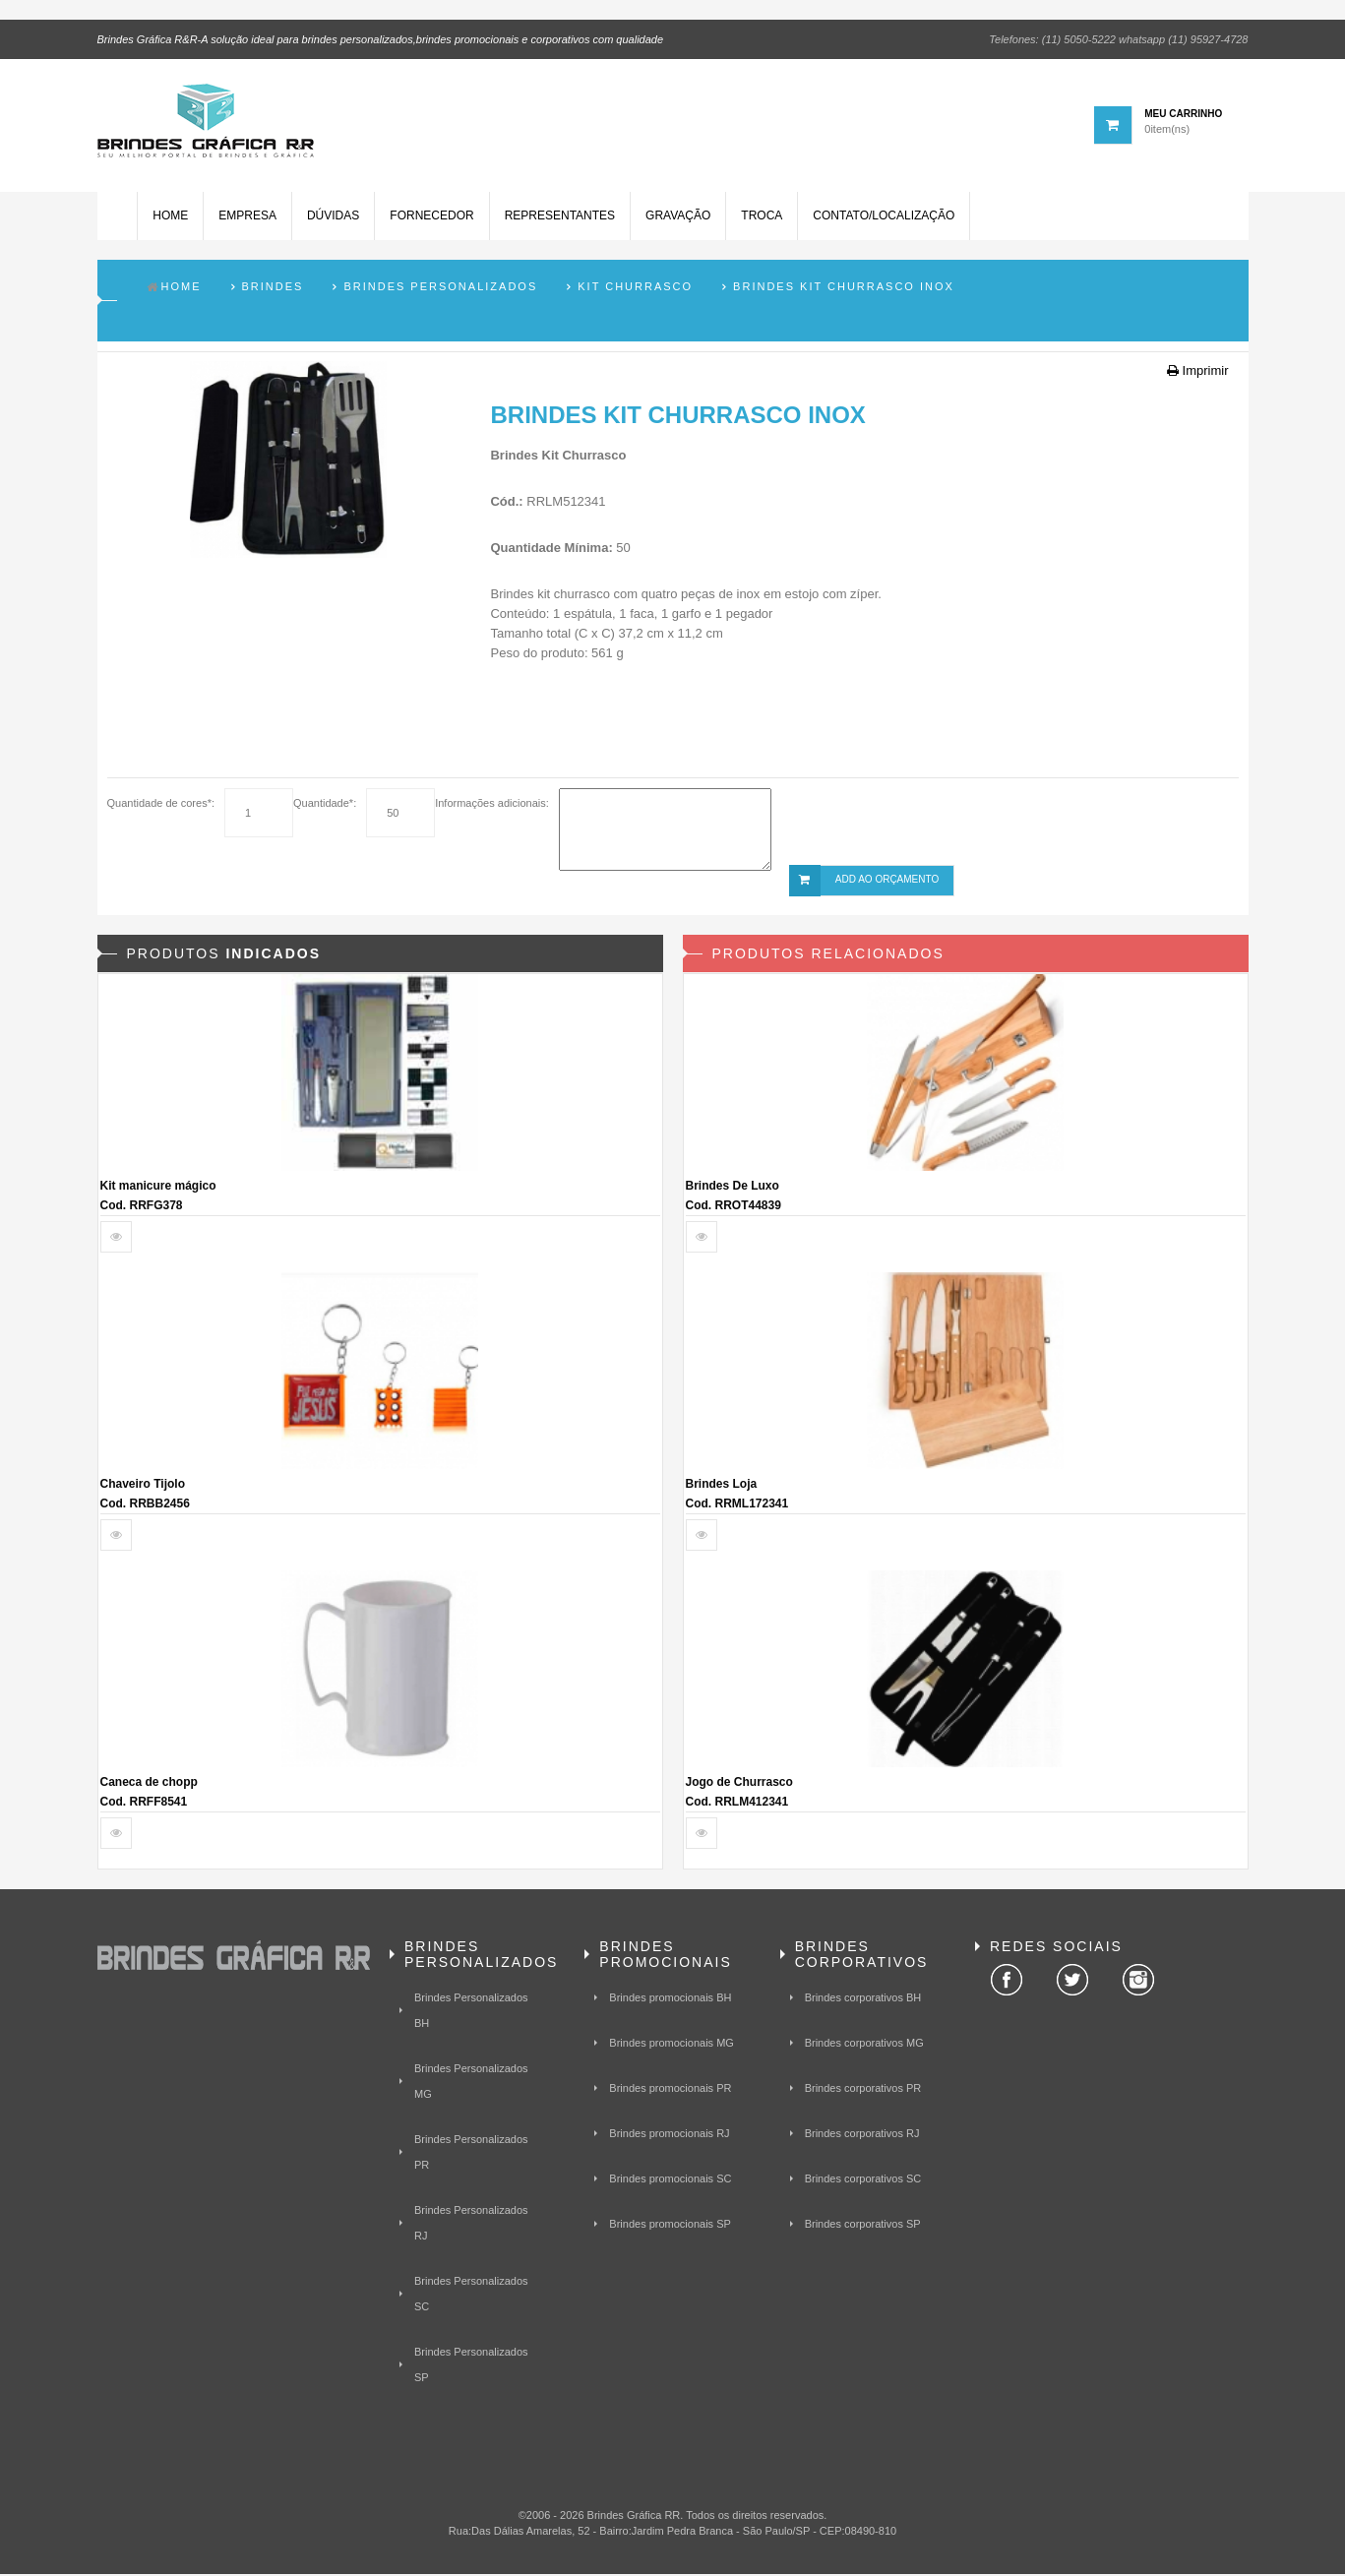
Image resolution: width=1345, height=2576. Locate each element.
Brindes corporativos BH (863, 2000)
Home (170, 219)
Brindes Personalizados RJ (471, 2225)
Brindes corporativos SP (863, 2227)
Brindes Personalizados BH (471, 2013)
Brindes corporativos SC (863, 2181)
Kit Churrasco (635, 289)
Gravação (676, 219)
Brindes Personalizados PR (471, 2155)
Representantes (559, 219)
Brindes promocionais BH (670, 2000)
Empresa (247, 219)
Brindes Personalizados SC (471, 2296)
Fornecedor (431, 219)
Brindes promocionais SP (670, 2227)
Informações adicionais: (492, 806)
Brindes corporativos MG (864, 2046)
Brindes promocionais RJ (669, 2136)
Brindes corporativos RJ (862, 2136)
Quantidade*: (324, 806)
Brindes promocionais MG (671, 2046)
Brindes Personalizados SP (471, 2367)
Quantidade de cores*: (160, 806)
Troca (761, 219)
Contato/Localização (883, 219)
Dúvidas (332, 219)
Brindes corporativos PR (863, 2091)
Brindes (273, 289)
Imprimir (1198, 373)
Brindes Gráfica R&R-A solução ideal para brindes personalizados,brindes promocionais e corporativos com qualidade (380, 38)
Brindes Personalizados (440, 289)
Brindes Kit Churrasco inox (843, 289)
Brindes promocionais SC (670, 2181)
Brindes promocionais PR (670, 2091)
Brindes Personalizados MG (471, 2084)
